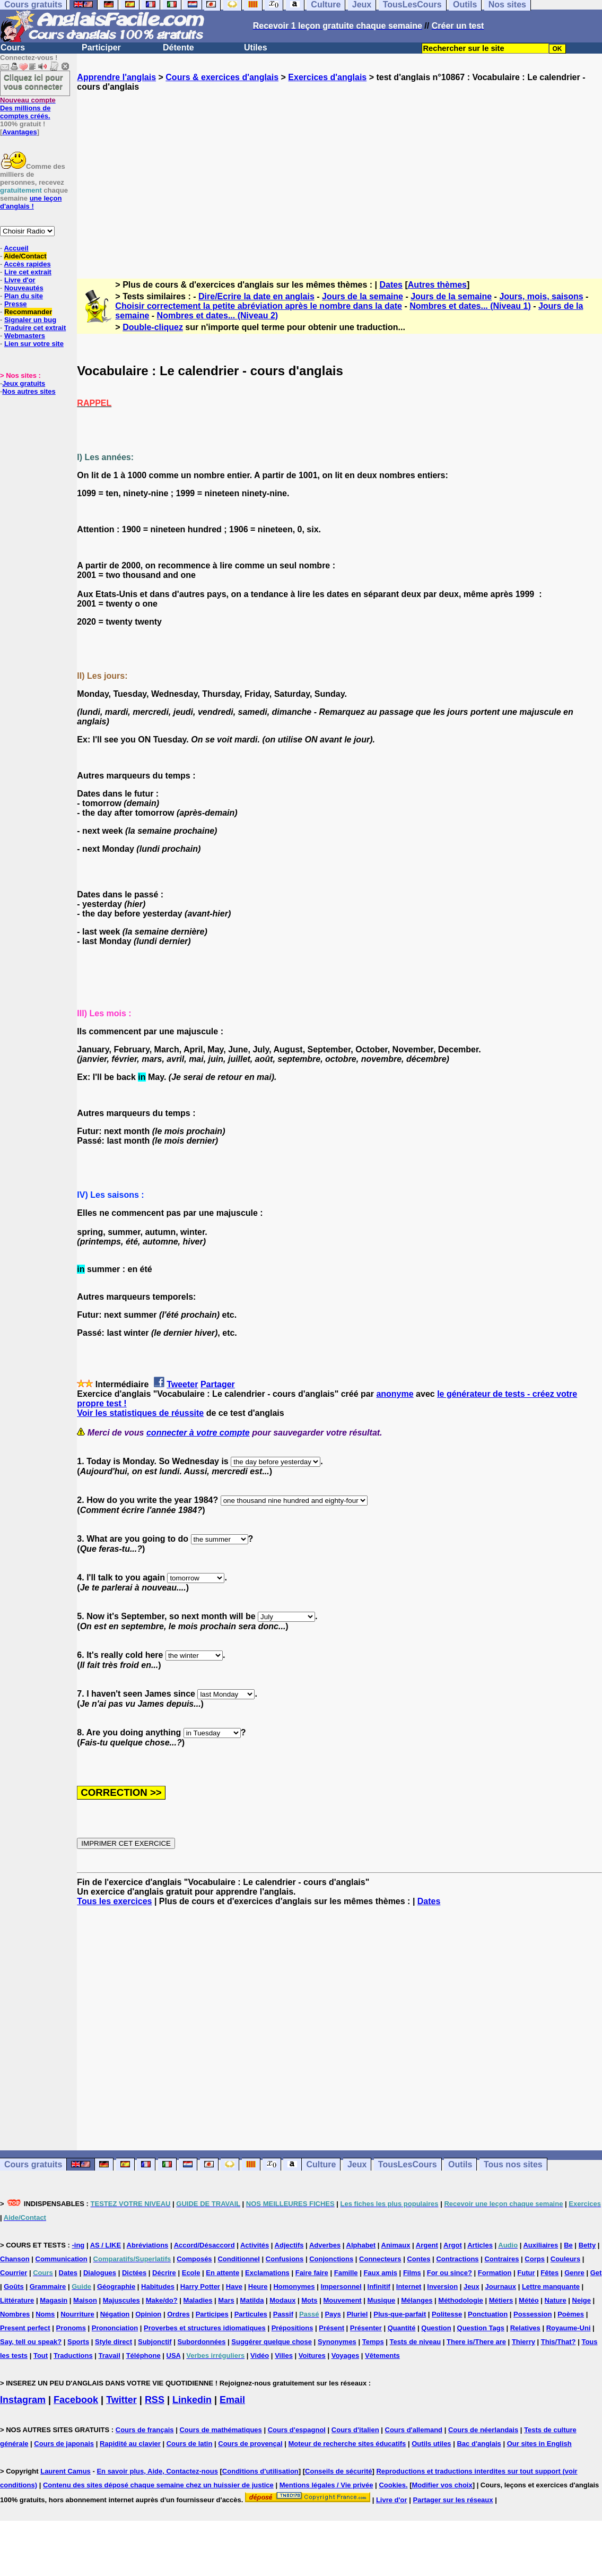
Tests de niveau (415, 2342)
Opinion (148, 2314)
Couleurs (565, 2259)
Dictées (134, 2273)
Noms (45, 2314)
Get (596, 2273)
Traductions (73, 2355)
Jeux (357, 2164)
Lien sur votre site (34, 344)
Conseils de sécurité (338, 2471)
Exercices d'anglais (327, 77)
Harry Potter (200, 2286)
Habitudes (158, 2286)
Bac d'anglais (479, 2444)
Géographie (116, 2286)
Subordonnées (201, 2342)
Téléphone (143, 2355)
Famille (346, 2273)
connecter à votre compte (198, 1432)
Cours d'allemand (414, 2430)
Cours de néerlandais (483, 2430)
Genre (574, 2273)
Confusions (285, 2259)
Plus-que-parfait (399, 2314)
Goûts (14, 2286)
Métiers (501, 2300)
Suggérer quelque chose (271, 2342)
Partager (217, 1384)
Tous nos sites (513, 2164)
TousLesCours (407, 2164)
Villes (284, 2355)
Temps (373, 2342)
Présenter (366, 2328)
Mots (309, 2300)
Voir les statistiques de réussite (140, 1412)
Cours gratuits (33, 2164)
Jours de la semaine (362, 296)
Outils (460, 2164)
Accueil (16, 248)
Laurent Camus (65, 2471)
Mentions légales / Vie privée (326, 2485)
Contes (418, 2259)
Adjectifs (289, 2245)
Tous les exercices (114, 1901)
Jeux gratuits (23, 383)
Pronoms (71, 2328)
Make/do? (162, 2300)
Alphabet (361, 2245)
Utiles (255, 47)
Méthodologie (460, 2300)
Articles (480, 2245)
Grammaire (48, 2286)
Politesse (447, 2314)
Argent (427, 2245)
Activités (254, 2245)
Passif (283, 2314)
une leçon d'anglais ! (31, 202)
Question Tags (480, 2328)
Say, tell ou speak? (31, 2342)
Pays (333, 2314)
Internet (409, 2286)
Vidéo (259, 2355)
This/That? (558, 2342)
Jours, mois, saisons (541, 296)
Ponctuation (488, 2314)
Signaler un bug (30, 320)
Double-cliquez (153, 327)
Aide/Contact (25, 256)
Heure (258, 2286)
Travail (109, 2355)
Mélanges (416, 2300)
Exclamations (267, 2273)
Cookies (392, 2485)
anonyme (394, 1393)
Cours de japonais (64, 2444)
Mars (226, 2300)
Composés (194, 2259)
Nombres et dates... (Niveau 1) (470, 305)
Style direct (113, 2342)
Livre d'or (20, 280)
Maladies (198, 2300)
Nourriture (77, 2314)
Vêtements (382, 2355)
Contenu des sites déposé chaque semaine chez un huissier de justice (158, 2485)
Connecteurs (380, 2259)
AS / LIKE (105, 2245)
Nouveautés (23, 288)
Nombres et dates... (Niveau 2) (217, 315)
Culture (321, 2164)
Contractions (457, 2259)
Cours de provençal (250, 2444)
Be (568, 2245)
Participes (212, 2314)
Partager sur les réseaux (453, 2500)
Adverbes (325, 2245)
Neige (581, 2300)
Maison (85, 2300)
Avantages (19, 132)
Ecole (191, 2273)
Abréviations (148, 2245)
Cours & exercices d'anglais (221, 77)
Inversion (442, 2286)
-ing (78, 2245)
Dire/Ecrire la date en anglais (256, 296)
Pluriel (357, 2314)
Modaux (282, 2300)
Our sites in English (539, 2444)
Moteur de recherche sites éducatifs (347, 2444)
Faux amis (380, 2273)
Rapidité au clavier (130, 2444)
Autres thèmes (437, 284)
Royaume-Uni (568, 2328)
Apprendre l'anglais (116, 77)
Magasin (53, 2300)
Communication (62, 2259)
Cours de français (145, 2430)
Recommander (28, 312)
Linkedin (192, 2400)
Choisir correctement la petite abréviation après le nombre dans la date (258, 305)
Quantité (402, 2328)
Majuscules (121, 2300)
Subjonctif (155, 2342)
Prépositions (292, 2328)
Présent (331, 2328)
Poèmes (570, 2314)
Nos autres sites (28, 391)
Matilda (252, 2300)
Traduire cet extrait (35, 328)
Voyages (345, 2355)
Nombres (15, 2314)
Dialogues (99, 2273)
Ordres (178, 2314)
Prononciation (115, 2328)
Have (234, 2286)
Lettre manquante (551, 2286)
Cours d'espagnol (297, 2430)
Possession (532, 2314)
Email (232, 2400)
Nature (555, 2300)
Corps (535, 2259)
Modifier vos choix (442, 2485)
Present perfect (25, 2328)
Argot (452, 2245)
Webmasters (24, 336)
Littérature (17, 2300)
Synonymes (337, 2342)
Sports (78, 2342)
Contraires (501, 2259)
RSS (154, 2400)
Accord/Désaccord (204, 2245)
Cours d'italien (355, 2430)
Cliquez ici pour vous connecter (33, 82)
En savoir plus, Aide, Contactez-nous (157, 2471)
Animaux (396, 2245)
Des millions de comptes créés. (28, 108)
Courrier (13, 2273)
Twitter (121, 2400)
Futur (526, 2273)
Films (412, 2273)
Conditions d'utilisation (260, 2471)
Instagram (23, 2400)
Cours (13, 47)
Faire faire (311, 2273)
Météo (529, 2300)
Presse (15, 304)
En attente (222, 2273)
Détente (178, 47)
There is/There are (476, 2342)
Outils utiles (431, 2444)
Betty (587, 2245)
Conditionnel (238, 2259)
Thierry (523, 2342)
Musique (382, 2300)
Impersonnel (340, 2286)
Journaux (501, 2286)
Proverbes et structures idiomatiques (205, 2328)
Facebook (76, 2400)
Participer (101, 47)
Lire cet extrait (27, 272)
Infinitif (379, 2286)
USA (174, 2355)
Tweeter (182, 1384)
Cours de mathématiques (220, 2430)
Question (436, 2328)
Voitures (312, 2355)
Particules (250, 2314)
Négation (115, 2314)
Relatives (525, 2328)
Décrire (164, 2273)
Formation (495, 2273)
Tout (40, 2355)
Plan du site (23, 296)
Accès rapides (27, 264)
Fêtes (549, 2273)
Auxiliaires (540, 2245)
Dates (391, 284)
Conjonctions (331, 2259)
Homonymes (294, 2286)
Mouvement (342, 2300)
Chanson (15, 2259)
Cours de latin (190, 2444)
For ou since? (449, 2273)
